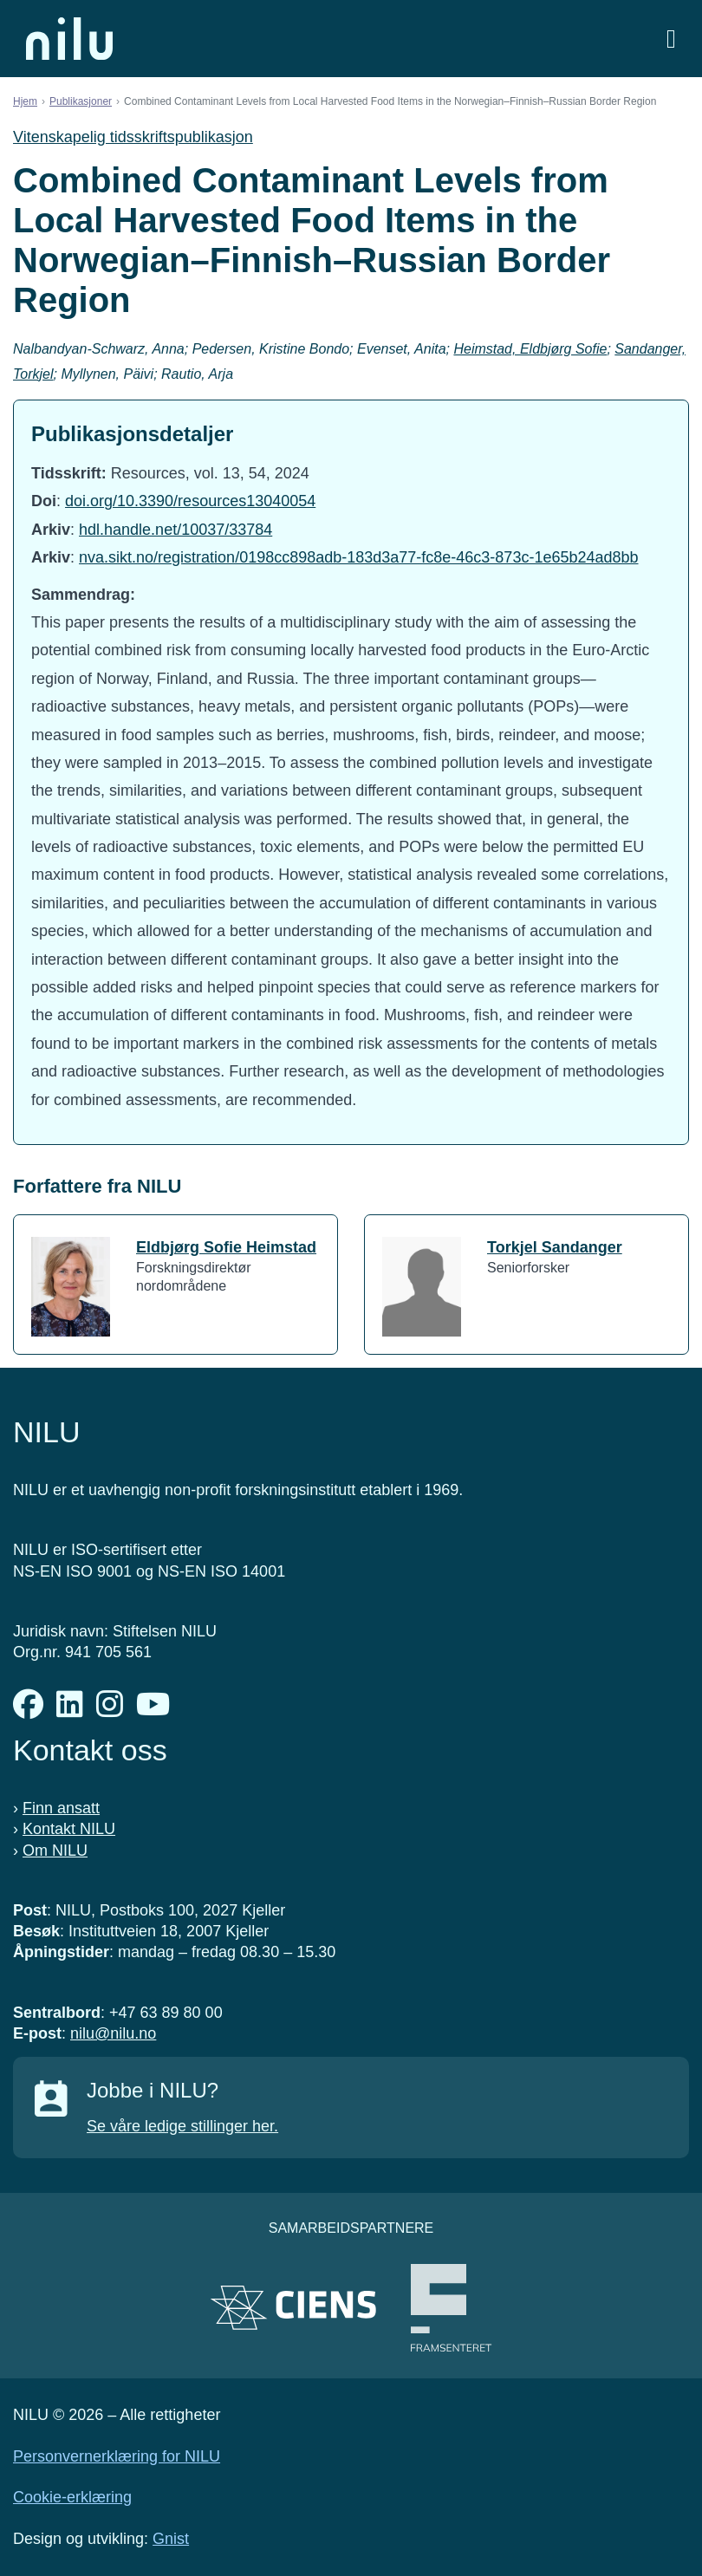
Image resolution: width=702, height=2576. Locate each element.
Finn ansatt (61, 1808)
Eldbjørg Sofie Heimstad (226, 1247)
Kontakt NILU (69, 1829)
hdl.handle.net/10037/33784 (175, 529)
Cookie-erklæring (72, 2497)
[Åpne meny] (671, 38)
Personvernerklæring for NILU (116, 2456)
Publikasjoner (80, 101)
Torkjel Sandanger (554, 1247)
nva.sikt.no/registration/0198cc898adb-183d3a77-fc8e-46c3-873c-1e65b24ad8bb (358, 557)
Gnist (171, 2538)
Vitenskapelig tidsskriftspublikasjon (133, 137)
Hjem (25, 101)
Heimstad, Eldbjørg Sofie (530, 349)
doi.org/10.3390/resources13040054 (190, 501)
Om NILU (55, 1850)
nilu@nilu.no (113, 2033)
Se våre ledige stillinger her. (182, 2126)
